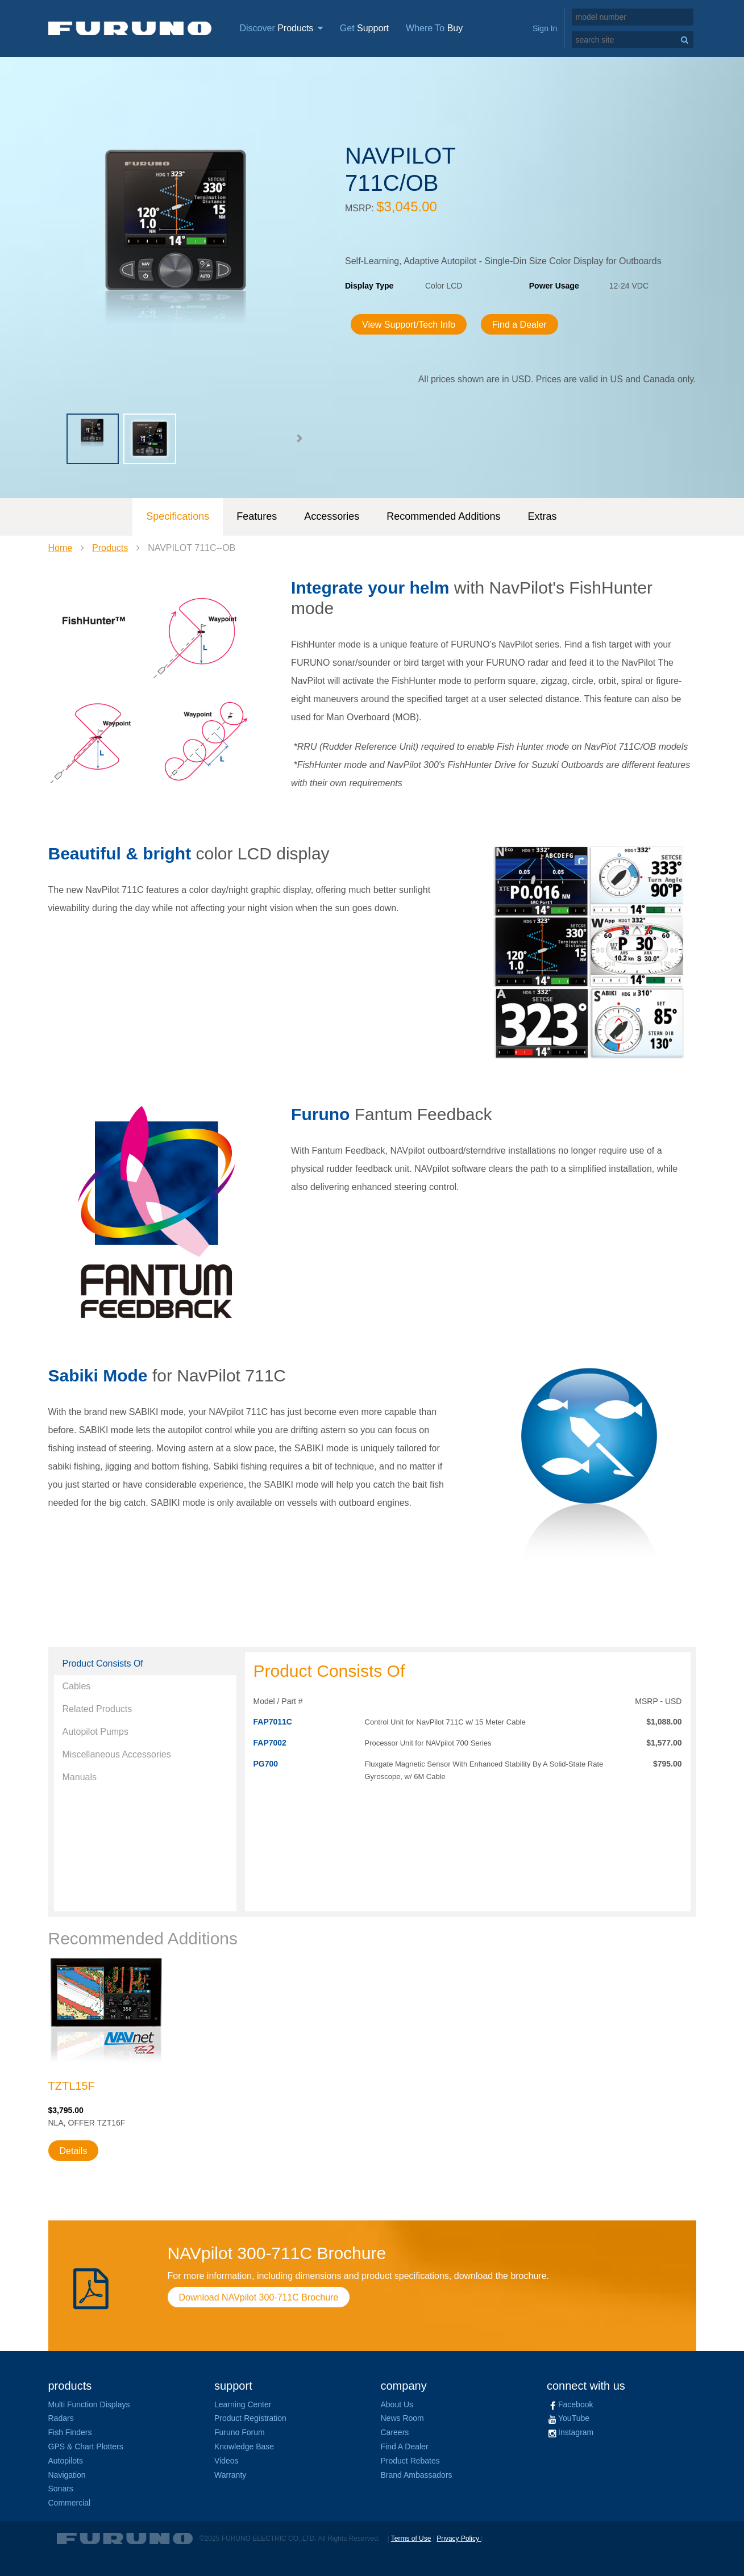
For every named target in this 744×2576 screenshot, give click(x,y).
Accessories (331, 516)
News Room (402, 2418)
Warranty (230, 2474)
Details (74, 2151)
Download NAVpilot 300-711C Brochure (259, 2297)
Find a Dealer (519, 324)
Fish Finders (70, 2432)
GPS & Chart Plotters (85, 2446)
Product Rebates (410, 2460)
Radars (61, 2418)
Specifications (177, 516)
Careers (395, 2432)
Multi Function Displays (89, 2404)
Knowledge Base (244, 2446)
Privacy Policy (459, 2538)
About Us (397, 2404)
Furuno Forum (239, 2432)
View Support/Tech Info (408, 324)
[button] (299, 438)
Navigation (67, 2474)
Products (110, 548)
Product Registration (250, 2418)
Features (256, 516)
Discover (281, 28)
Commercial (69, 2502)
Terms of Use (411, 2538)
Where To (434, 28)
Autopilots (65, 2460)
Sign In (545, 28)
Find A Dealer (405, 2446)
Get (364, 28)
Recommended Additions (443, 516)
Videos (226, 2460)
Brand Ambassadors (416, 2474)
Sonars (60, 2488)
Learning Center (242, 2404)
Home (60, 548)
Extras (541, 516)
